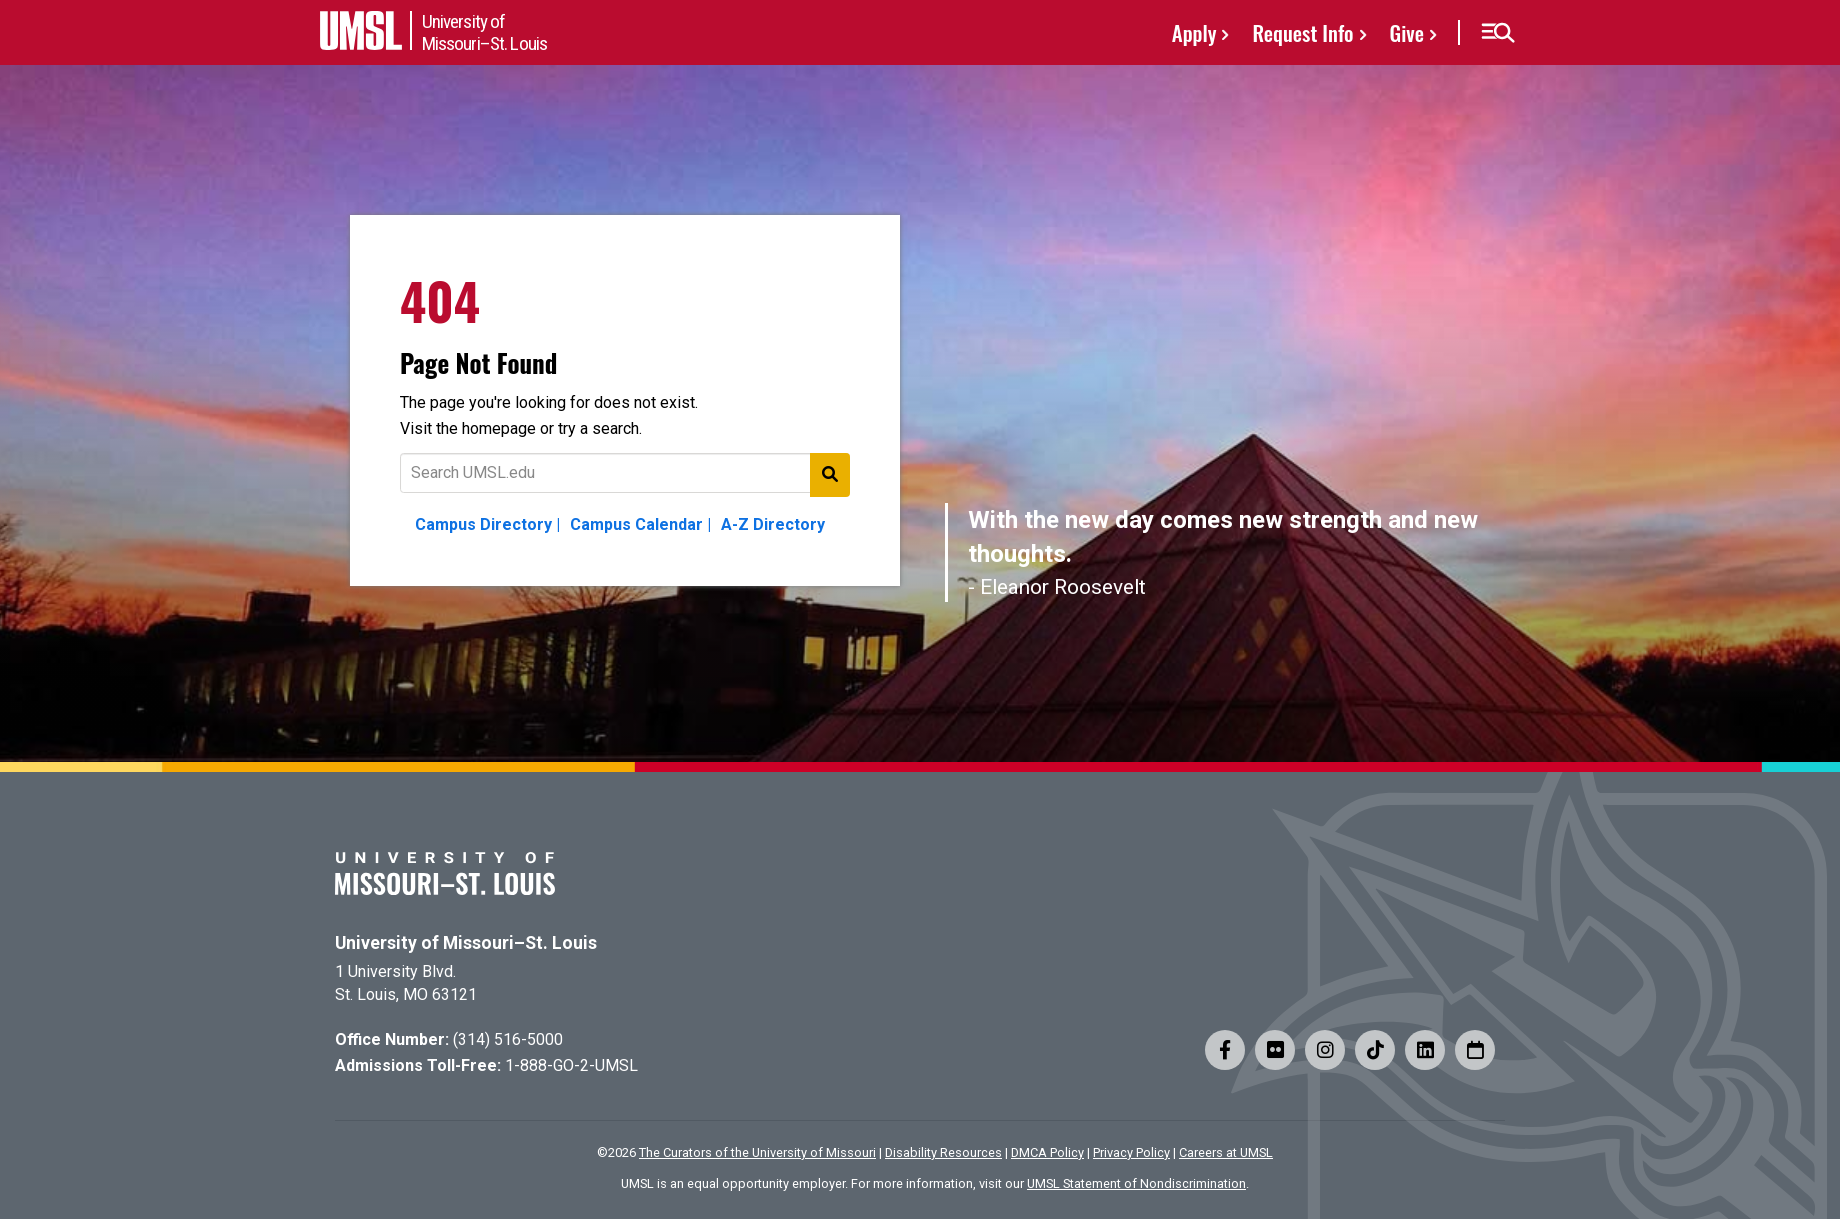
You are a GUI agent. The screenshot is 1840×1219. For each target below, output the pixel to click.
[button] (1497, 33)
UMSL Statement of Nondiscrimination (1136, 1183)
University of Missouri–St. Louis (466, 943)
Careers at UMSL (1226, 1152)
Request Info (1302, 32)
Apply (1194, 32)
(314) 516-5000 (508, 1039)
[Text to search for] (625, 473)
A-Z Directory (773, 524)
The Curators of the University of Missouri (757, 1152)
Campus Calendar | (640, 524)
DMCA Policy (1047, 1152)
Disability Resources (943, 1152)
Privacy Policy (1131, 1152)
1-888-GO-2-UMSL (571, 1065)
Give (1407, 32)
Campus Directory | (487, 524)
